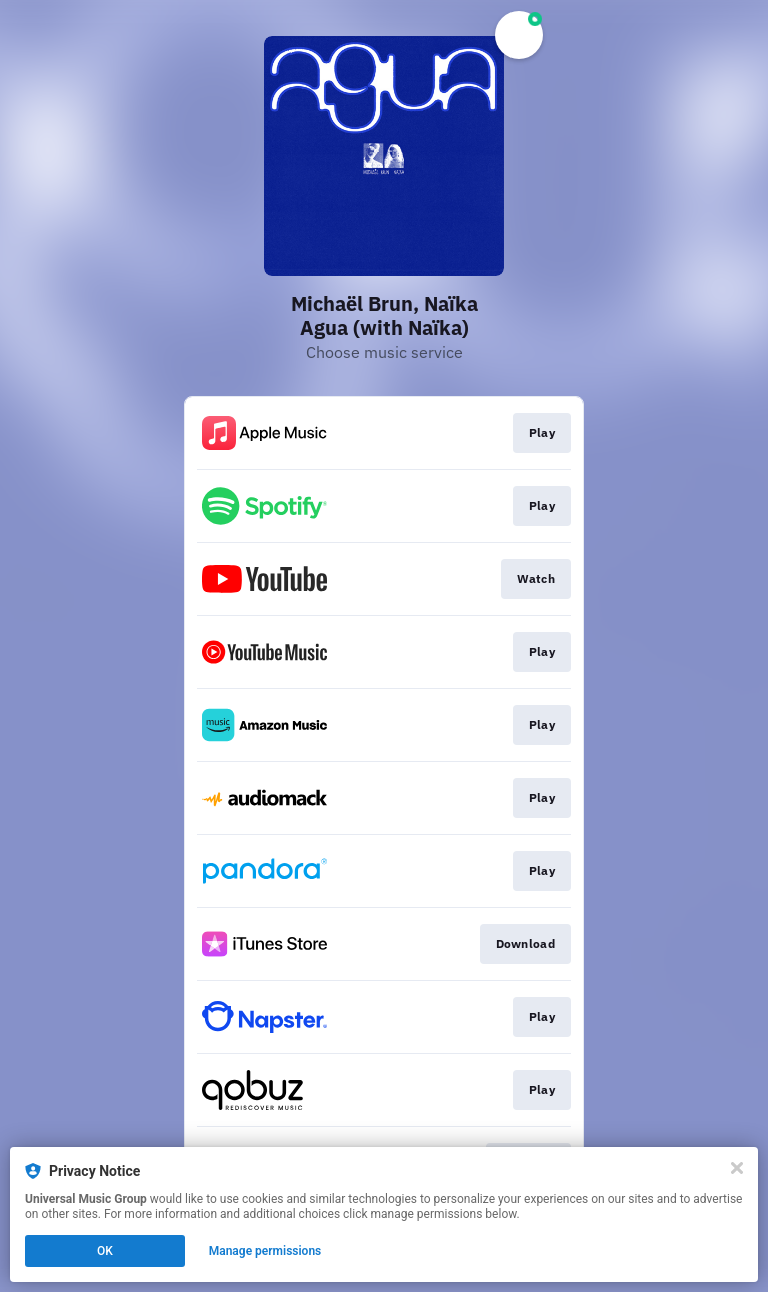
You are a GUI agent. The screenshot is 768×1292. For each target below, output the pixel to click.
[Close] (737, 1168)
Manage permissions (265, 1251)
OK (105, 1251)
